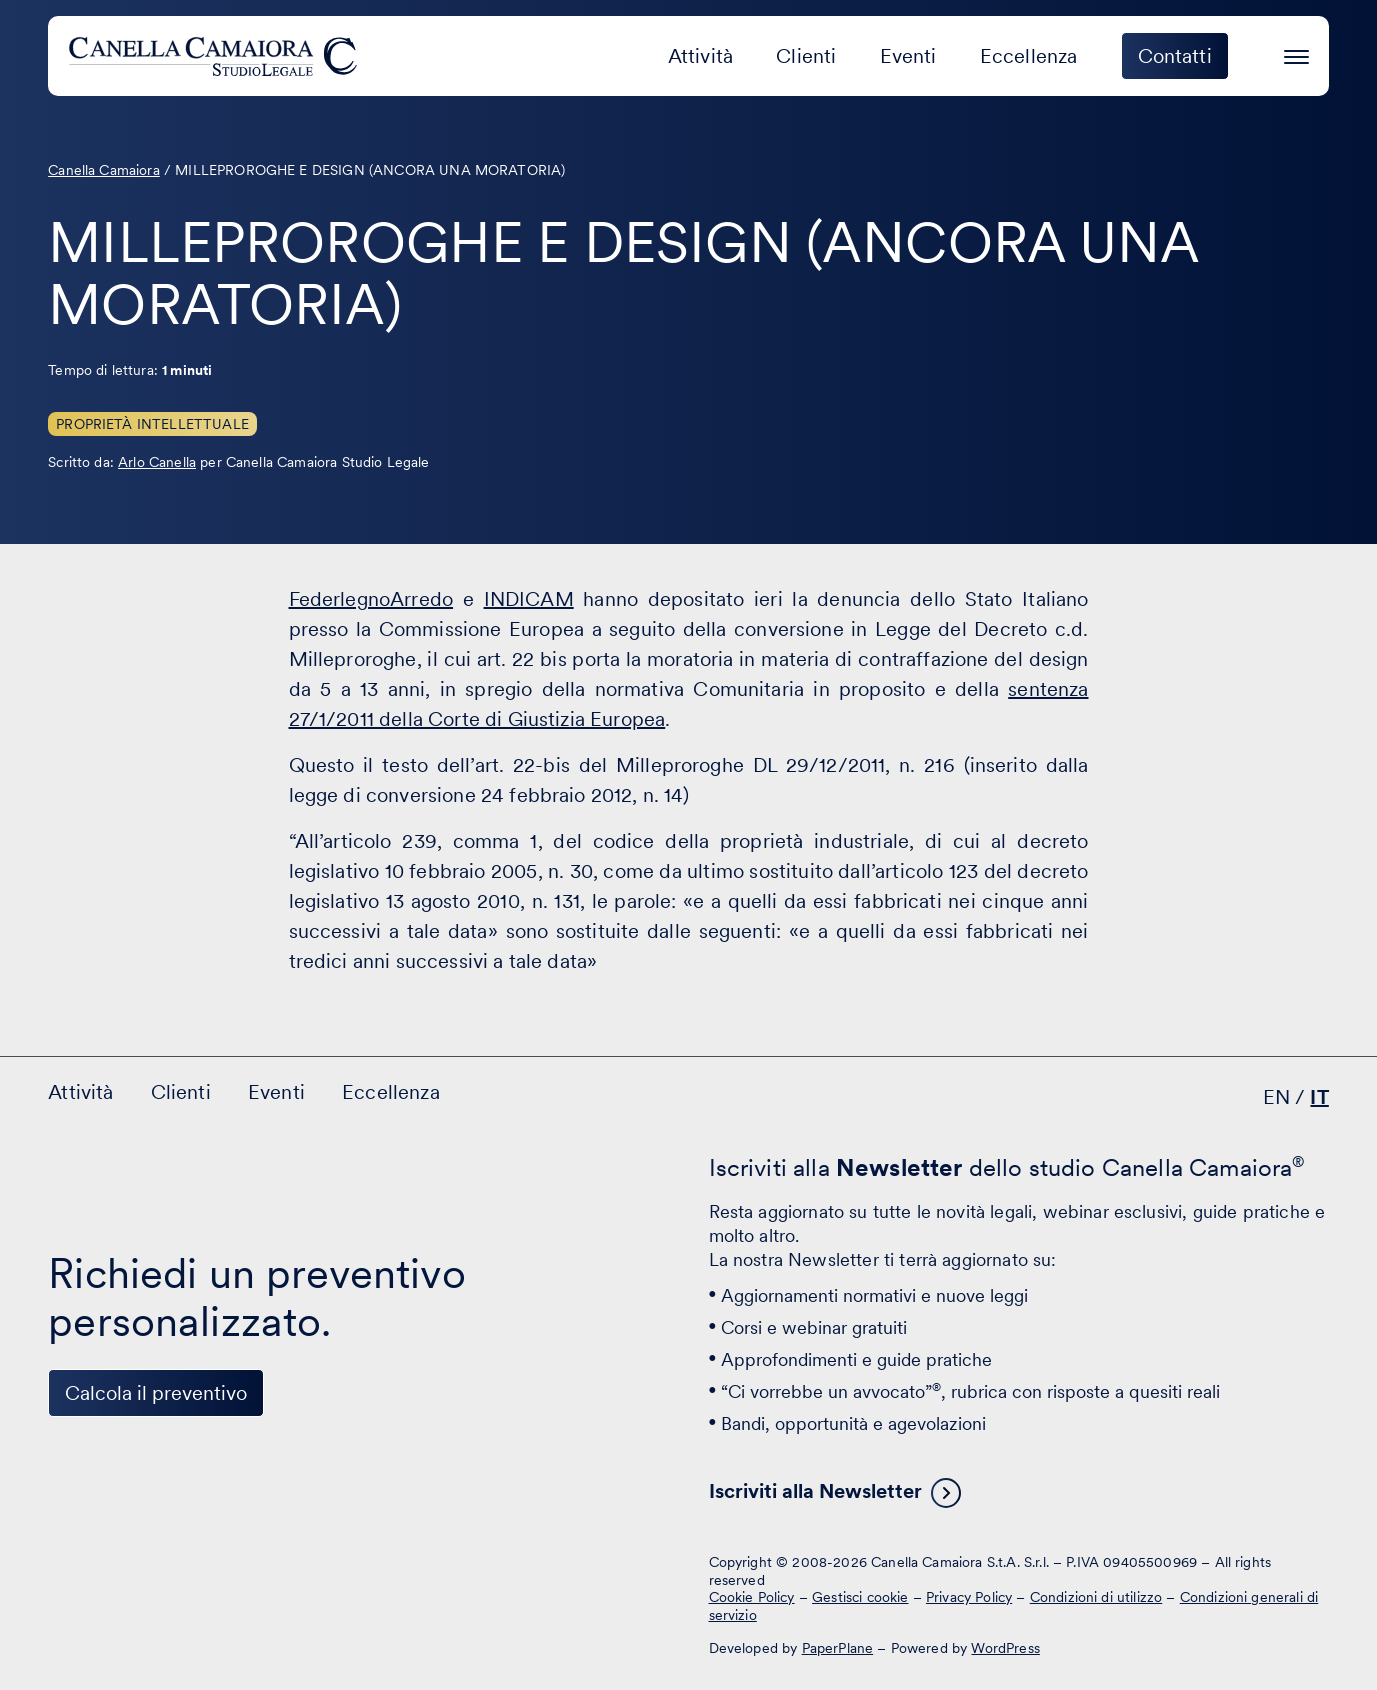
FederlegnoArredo (371, 599)
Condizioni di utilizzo (1096, 1597)
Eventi (908, 56)
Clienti (806, 56)
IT (1319, 1097)
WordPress (1005, 1648)
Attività (700, 56)
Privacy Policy (969, 1597)
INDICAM (529, 599)
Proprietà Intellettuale (152, 424)
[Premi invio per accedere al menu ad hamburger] (1296, 53)
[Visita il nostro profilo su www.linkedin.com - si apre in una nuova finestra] (72, 1578)
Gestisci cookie (860, 1597)
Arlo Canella (157, 462)
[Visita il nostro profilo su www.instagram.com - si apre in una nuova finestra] (196, 1578)
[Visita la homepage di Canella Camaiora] (216, 56)
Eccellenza (1029, 56)
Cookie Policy (752, 1597)
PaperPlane (838, 1648)
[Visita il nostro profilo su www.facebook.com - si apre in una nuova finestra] (134, 1578)
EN (1276, 1097)
